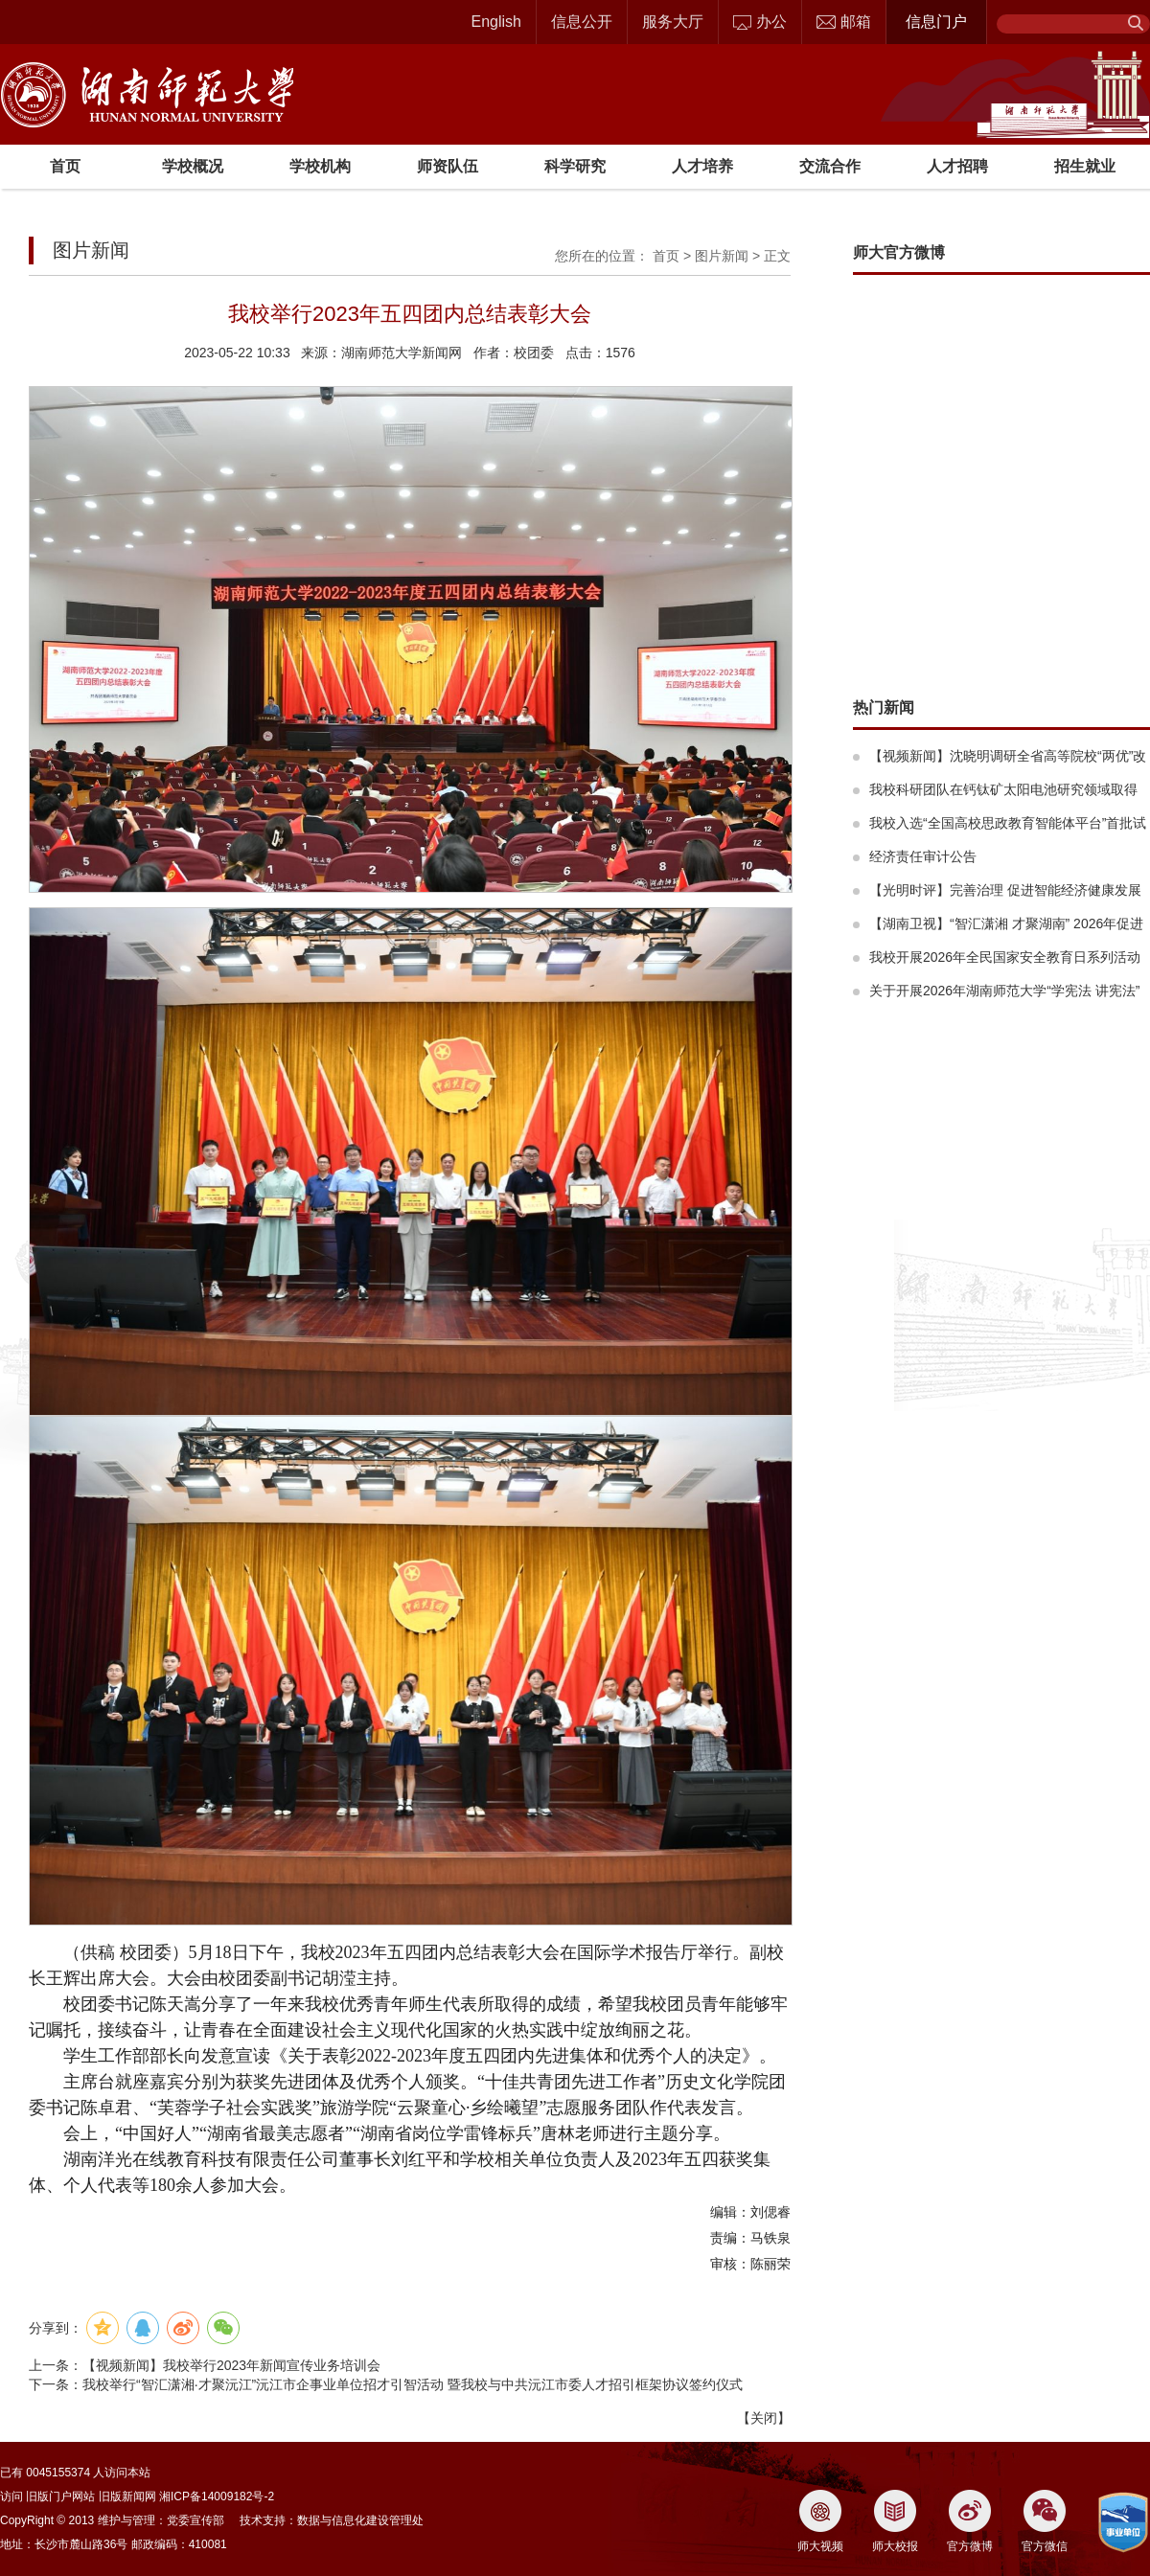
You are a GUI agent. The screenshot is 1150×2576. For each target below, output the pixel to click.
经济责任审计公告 (923, 856)
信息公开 (581, 21)
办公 (760, 21)
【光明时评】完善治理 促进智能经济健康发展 (1005, 890)
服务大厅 (672, 21)
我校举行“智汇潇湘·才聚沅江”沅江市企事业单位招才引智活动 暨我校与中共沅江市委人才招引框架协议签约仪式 (412, 2384)
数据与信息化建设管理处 (360, 2520)
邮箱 (843, 21)
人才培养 (702, 166)
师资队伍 (447, 166)
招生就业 (1085, 166)
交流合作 (830, 166)
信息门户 (936, 21)
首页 (65, 166)
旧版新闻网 (127, 2496)
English (496, 21)
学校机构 (320, 166)
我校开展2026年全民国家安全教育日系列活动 (1004, 957)
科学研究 (575, 166)
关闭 (763, 2418)
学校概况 (192, 166)
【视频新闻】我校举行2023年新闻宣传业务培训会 (231, 2365)
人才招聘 (957, 166)
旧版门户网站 (60, 2496)
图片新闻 (721, 255)
